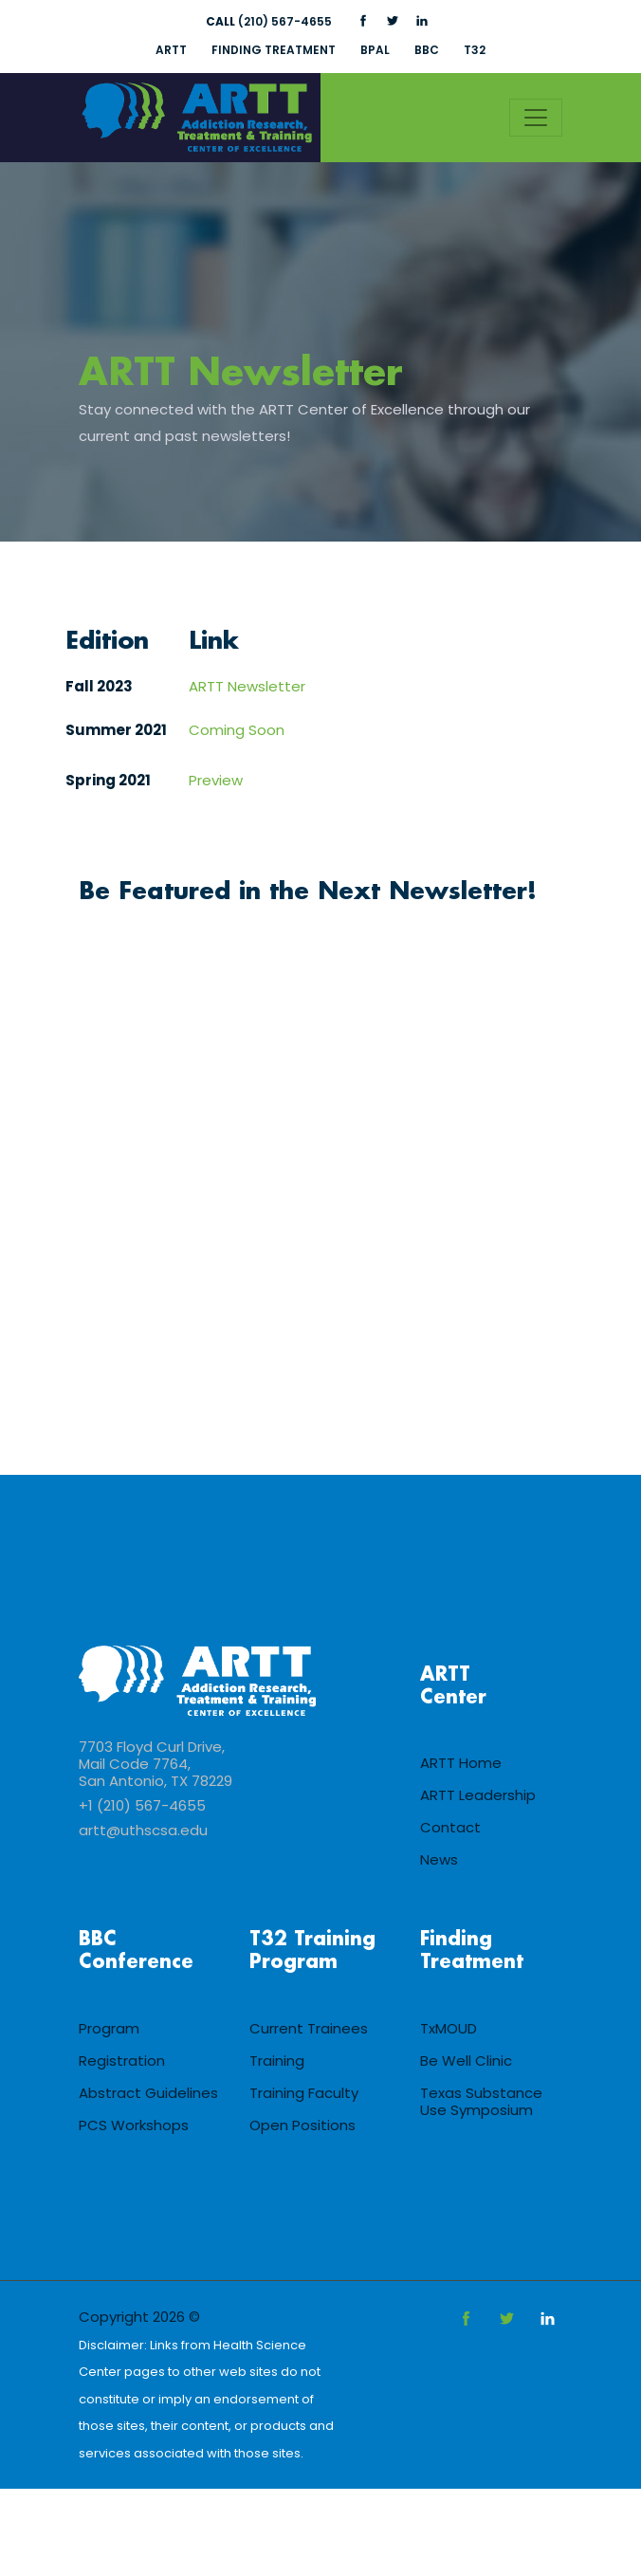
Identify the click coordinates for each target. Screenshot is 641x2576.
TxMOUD (448, 2030)
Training (276, 2062)
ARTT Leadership (478, 1797)
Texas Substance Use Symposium (481, 2103)
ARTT (169, 50)
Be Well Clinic (466, 2062)
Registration (122, 2062)
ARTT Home (461, 1765)
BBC (427, 50)
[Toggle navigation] (535, 118)
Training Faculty (303, 2095)
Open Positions (302, 2127)
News (439, 1861)
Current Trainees (308, 2030)
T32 (476, 50)
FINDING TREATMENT (273, 50)
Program (109, 2030)
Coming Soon (236, 731)
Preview (216, 781)
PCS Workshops (134, 2127)
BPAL (375, 50)
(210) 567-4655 (269, 21)
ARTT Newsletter (243, 374)
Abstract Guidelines (148, 2095)
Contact (450, 1829)
